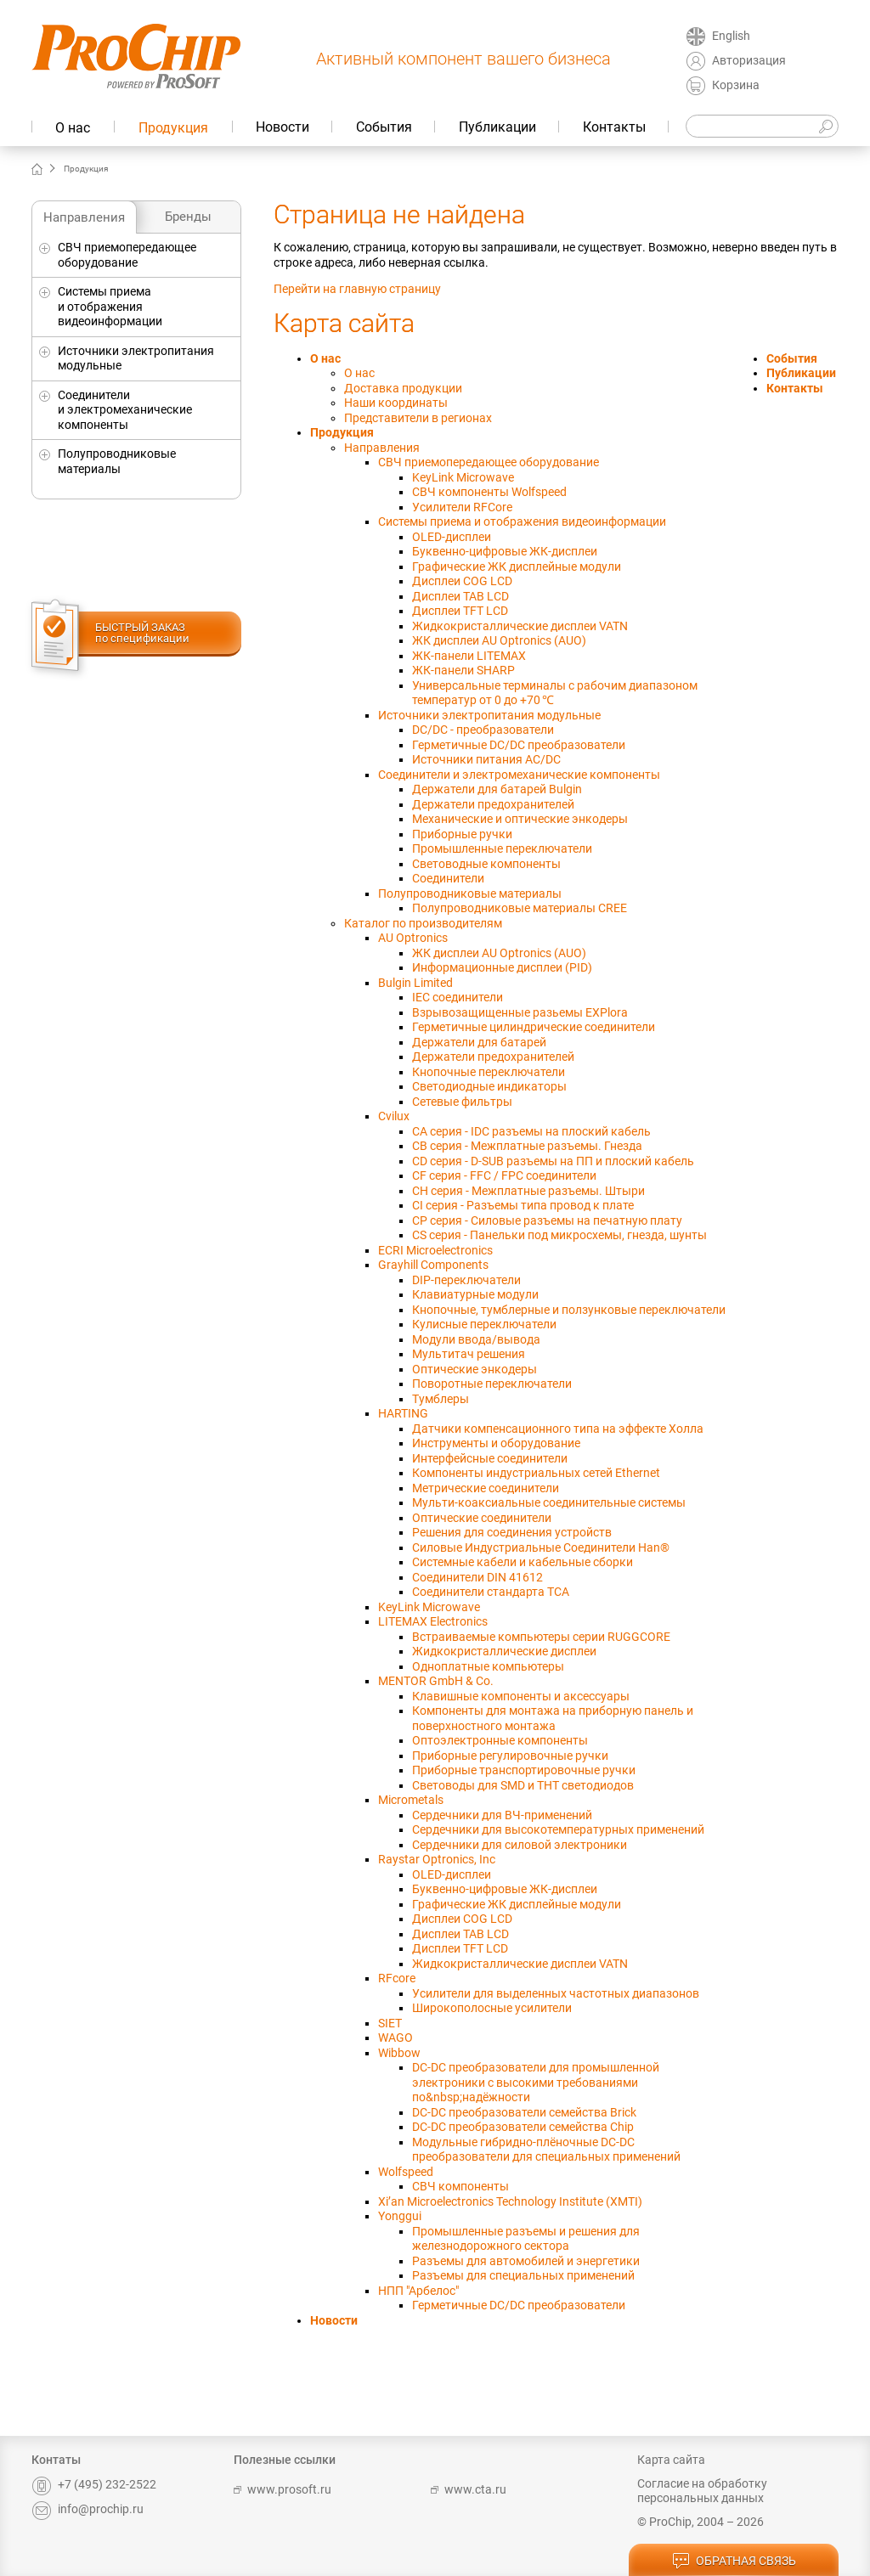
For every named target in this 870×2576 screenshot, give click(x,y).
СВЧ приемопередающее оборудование (127, 254)
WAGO (395, 2037)
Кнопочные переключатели (488, 1072)
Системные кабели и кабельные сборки (522, 1562)
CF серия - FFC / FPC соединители (504, 1175)
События (384, 127)
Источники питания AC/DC (486, 759)
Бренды (188, 216)
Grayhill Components (433, 1264)
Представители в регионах (418, 418)
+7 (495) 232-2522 (93, 2484)
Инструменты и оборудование (496, 1443)
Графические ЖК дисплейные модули (516, 566)
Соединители (448, 878)
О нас (72, 128)
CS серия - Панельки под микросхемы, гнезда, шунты (559, 1235)
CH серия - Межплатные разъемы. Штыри (528, 1191)
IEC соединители (457, 997)
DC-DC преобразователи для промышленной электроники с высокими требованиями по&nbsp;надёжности (535, 2082)
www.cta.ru (468, 2489)
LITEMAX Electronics (433, 1621)
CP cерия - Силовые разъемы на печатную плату (547, 1220)
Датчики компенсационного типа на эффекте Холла (557, 1428)
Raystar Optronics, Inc (436, 1859)
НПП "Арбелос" (418, 2290)
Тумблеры (440, 1399)
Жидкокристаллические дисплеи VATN (520, 626)
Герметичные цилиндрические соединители (533, 1027)
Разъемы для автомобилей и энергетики (526, 2261)
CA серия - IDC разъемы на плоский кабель (531, 1131)
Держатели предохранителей (493, 804)
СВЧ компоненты (460, 2186)
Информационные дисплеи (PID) (502, 967)
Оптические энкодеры (474, 1369)
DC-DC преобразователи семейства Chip (523, 2127)
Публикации (497, 127)
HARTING (403, 1413)
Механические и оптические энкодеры (520, 819)
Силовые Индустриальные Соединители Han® (540, 1547)
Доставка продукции (403, 388)
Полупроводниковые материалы (117, 461)
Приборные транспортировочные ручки (524, 1770)
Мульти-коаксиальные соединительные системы (549, 1502)
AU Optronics (413, 937)
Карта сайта (671, 2459)
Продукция (173, 128)
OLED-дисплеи (451, 537)
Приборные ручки (462, 834)
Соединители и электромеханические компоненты (125, 409)
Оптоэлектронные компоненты (500, 1740)
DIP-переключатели (466, 1280)
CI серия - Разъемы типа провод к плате (523, 1205)
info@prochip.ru (87, 2509)
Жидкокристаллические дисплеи (504, 1651)
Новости (282, 127)
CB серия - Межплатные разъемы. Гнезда (527, 1146)
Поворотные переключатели (492, 1383)
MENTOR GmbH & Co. (436, 1681)
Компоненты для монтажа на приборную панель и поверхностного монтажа (552, 1718)
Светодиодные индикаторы (489, 1086)
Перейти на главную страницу (357, 289)
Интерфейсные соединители (490, 1458)
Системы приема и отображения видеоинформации (110, 306)
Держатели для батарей (479, 1042)
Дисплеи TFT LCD (460, 610)
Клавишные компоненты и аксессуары (521, 1696)
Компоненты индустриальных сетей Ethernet (536, 1473)
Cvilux (394, 1116)
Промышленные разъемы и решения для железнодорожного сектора (526, 2238)
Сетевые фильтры (462, 1101)
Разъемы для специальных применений (523, 2275)
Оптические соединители (481, 1518)
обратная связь (734, 2561)
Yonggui (399, 2216)
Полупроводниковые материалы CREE (519, 908)
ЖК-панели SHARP (463, 670)
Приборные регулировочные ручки (510, 1755)
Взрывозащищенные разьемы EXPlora (520, 1012)
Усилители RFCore (462, 507)
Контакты (614, 127)
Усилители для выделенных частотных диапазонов (555, 1993)
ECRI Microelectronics (435, 1250)
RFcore (396, 1978)
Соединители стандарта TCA (490, 1591)
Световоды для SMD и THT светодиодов (523, 1785)
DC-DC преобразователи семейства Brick (524, 2112)
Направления (84, 217)
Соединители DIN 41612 (477, 1577)
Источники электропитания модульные (136, 358)
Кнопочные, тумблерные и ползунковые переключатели (569, 1309)
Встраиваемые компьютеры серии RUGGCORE (541, 1636)
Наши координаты (396, 402)
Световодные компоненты (486, 864)
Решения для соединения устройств (512, 1532)
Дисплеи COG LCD (462, 581)
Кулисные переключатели (484, 1324)
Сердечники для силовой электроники (519, 1845)
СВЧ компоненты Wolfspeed (489, 492)
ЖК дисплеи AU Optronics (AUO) (499, 640)
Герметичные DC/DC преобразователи (518, 745)
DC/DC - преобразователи (483, 729)
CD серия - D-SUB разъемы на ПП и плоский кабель (553, 1161)
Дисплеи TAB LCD (460, 596)
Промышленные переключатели (502, 848)
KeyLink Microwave (463, 477)
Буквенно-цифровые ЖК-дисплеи (504, 551)
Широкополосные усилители (492, 2008)
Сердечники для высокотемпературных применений (558, 1829)
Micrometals (410, 1800)
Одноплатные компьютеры (488, 1666)
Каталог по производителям (423, 923)
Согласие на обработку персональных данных (702, 2491)
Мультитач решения (468, 1354)
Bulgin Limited (415, 982)
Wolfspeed (405, 2172)
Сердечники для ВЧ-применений (502, 1815)
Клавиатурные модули (475, 1294)
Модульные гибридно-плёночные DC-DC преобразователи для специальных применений (546, 2149)
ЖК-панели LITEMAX (469, 655)
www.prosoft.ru (282, 2489)
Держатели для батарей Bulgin (497, 789)
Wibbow (399, 2053)
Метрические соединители (485, 1488)
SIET (390, 2023)
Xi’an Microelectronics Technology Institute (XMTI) (510, 2201)
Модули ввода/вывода (476, 1339)
